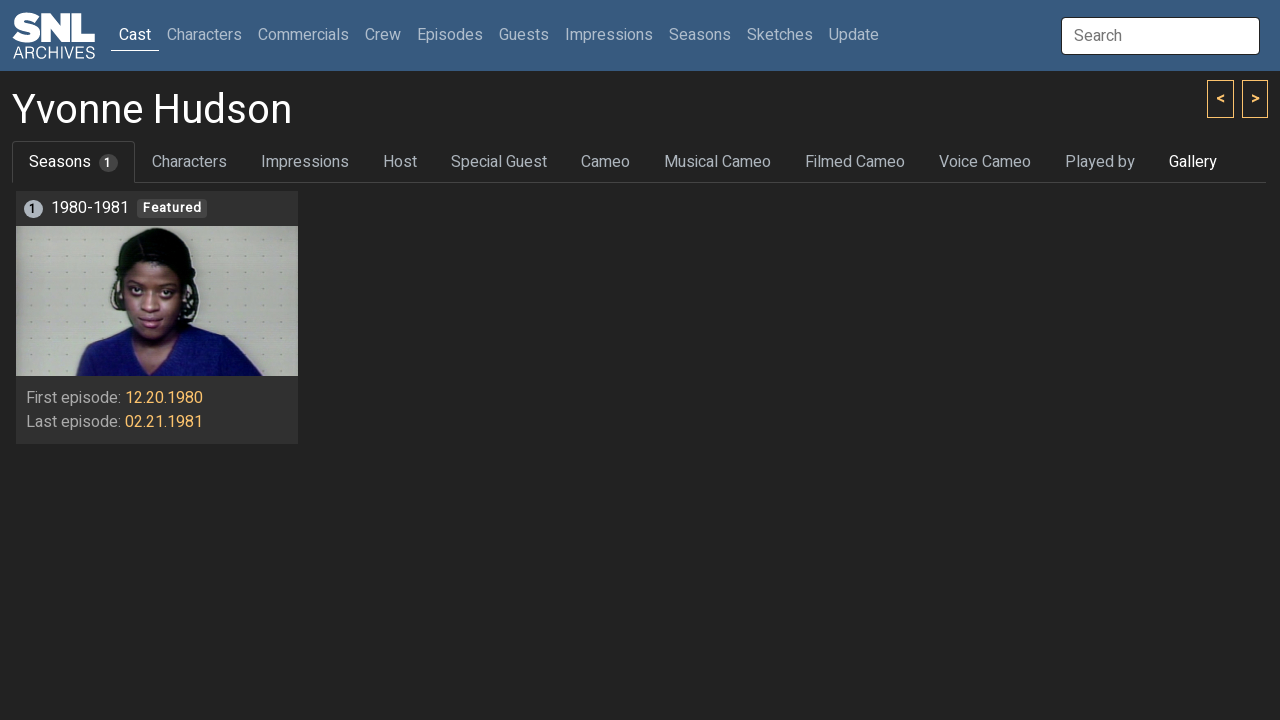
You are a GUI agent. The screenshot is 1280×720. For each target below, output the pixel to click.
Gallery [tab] (1193, 162)
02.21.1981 (164, 422)
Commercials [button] (303, 35)
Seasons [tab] (73, 162)
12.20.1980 (164, 398)
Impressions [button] (609, 35)
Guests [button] (524, 35)
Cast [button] (139, 34)
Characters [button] (204, 35)
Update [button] (854, 35)
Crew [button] (383, 35)
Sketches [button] (780, 35)
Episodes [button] (450, 35)
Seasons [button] (700, 35)
